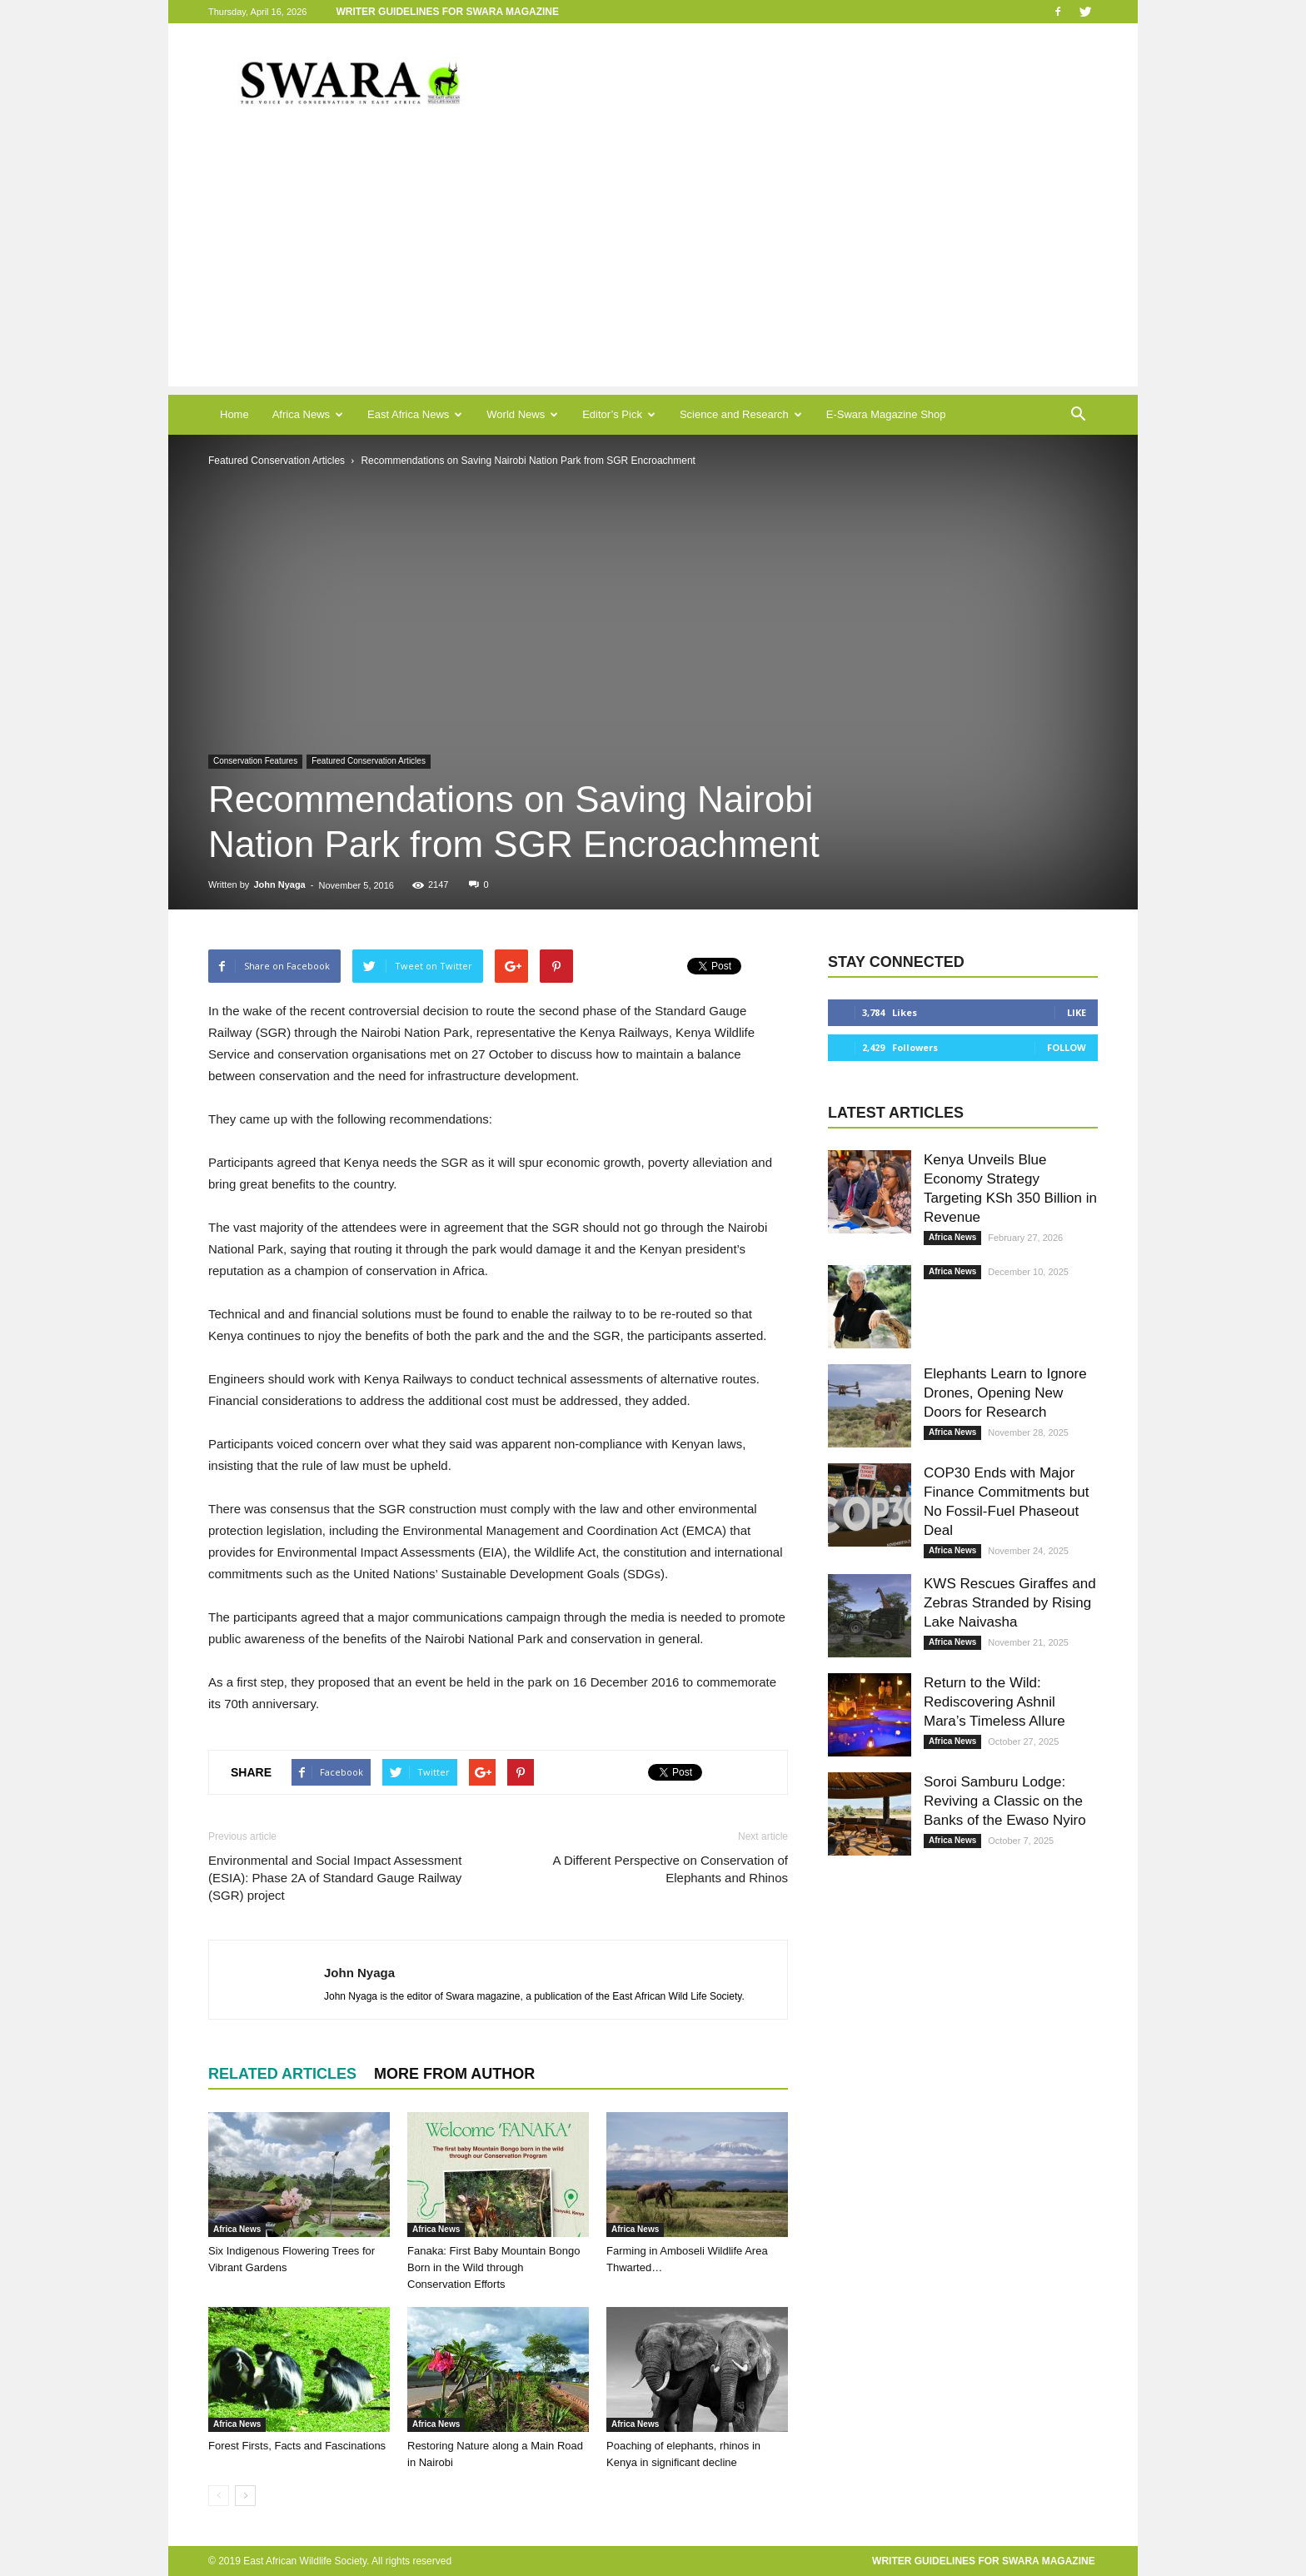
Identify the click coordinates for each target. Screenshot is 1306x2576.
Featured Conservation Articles (369, 760)
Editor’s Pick (618, 414)
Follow (1066, 1047)
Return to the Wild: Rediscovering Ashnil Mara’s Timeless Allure (994, 1702)
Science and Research (741, 414)
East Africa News (414, 414)
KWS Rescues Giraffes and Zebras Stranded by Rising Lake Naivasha (1010, 1603)
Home (234, 414)
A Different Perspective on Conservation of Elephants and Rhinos (670, 1869)
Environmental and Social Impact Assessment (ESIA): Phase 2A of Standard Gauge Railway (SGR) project (334, 1877)
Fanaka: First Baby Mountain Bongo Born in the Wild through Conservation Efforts (493, 2267)
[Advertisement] (653, 269)
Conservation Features (255, 760)
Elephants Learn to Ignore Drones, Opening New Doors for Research (1005, 1393)
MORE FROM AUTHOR (454, 2073)
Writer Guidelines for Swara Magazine (448, 11)
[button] (1078, 415)
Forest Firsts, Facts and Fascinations (297, 2445)
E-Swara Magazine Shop (886, 414)
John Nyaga (279, 884)
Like (1076, 1012)
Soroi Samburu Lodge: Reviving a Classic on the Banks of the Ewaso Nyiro (1005, 1801)
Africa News (307, 414)
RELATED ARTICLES (282, 2073)
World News (522, 414)
